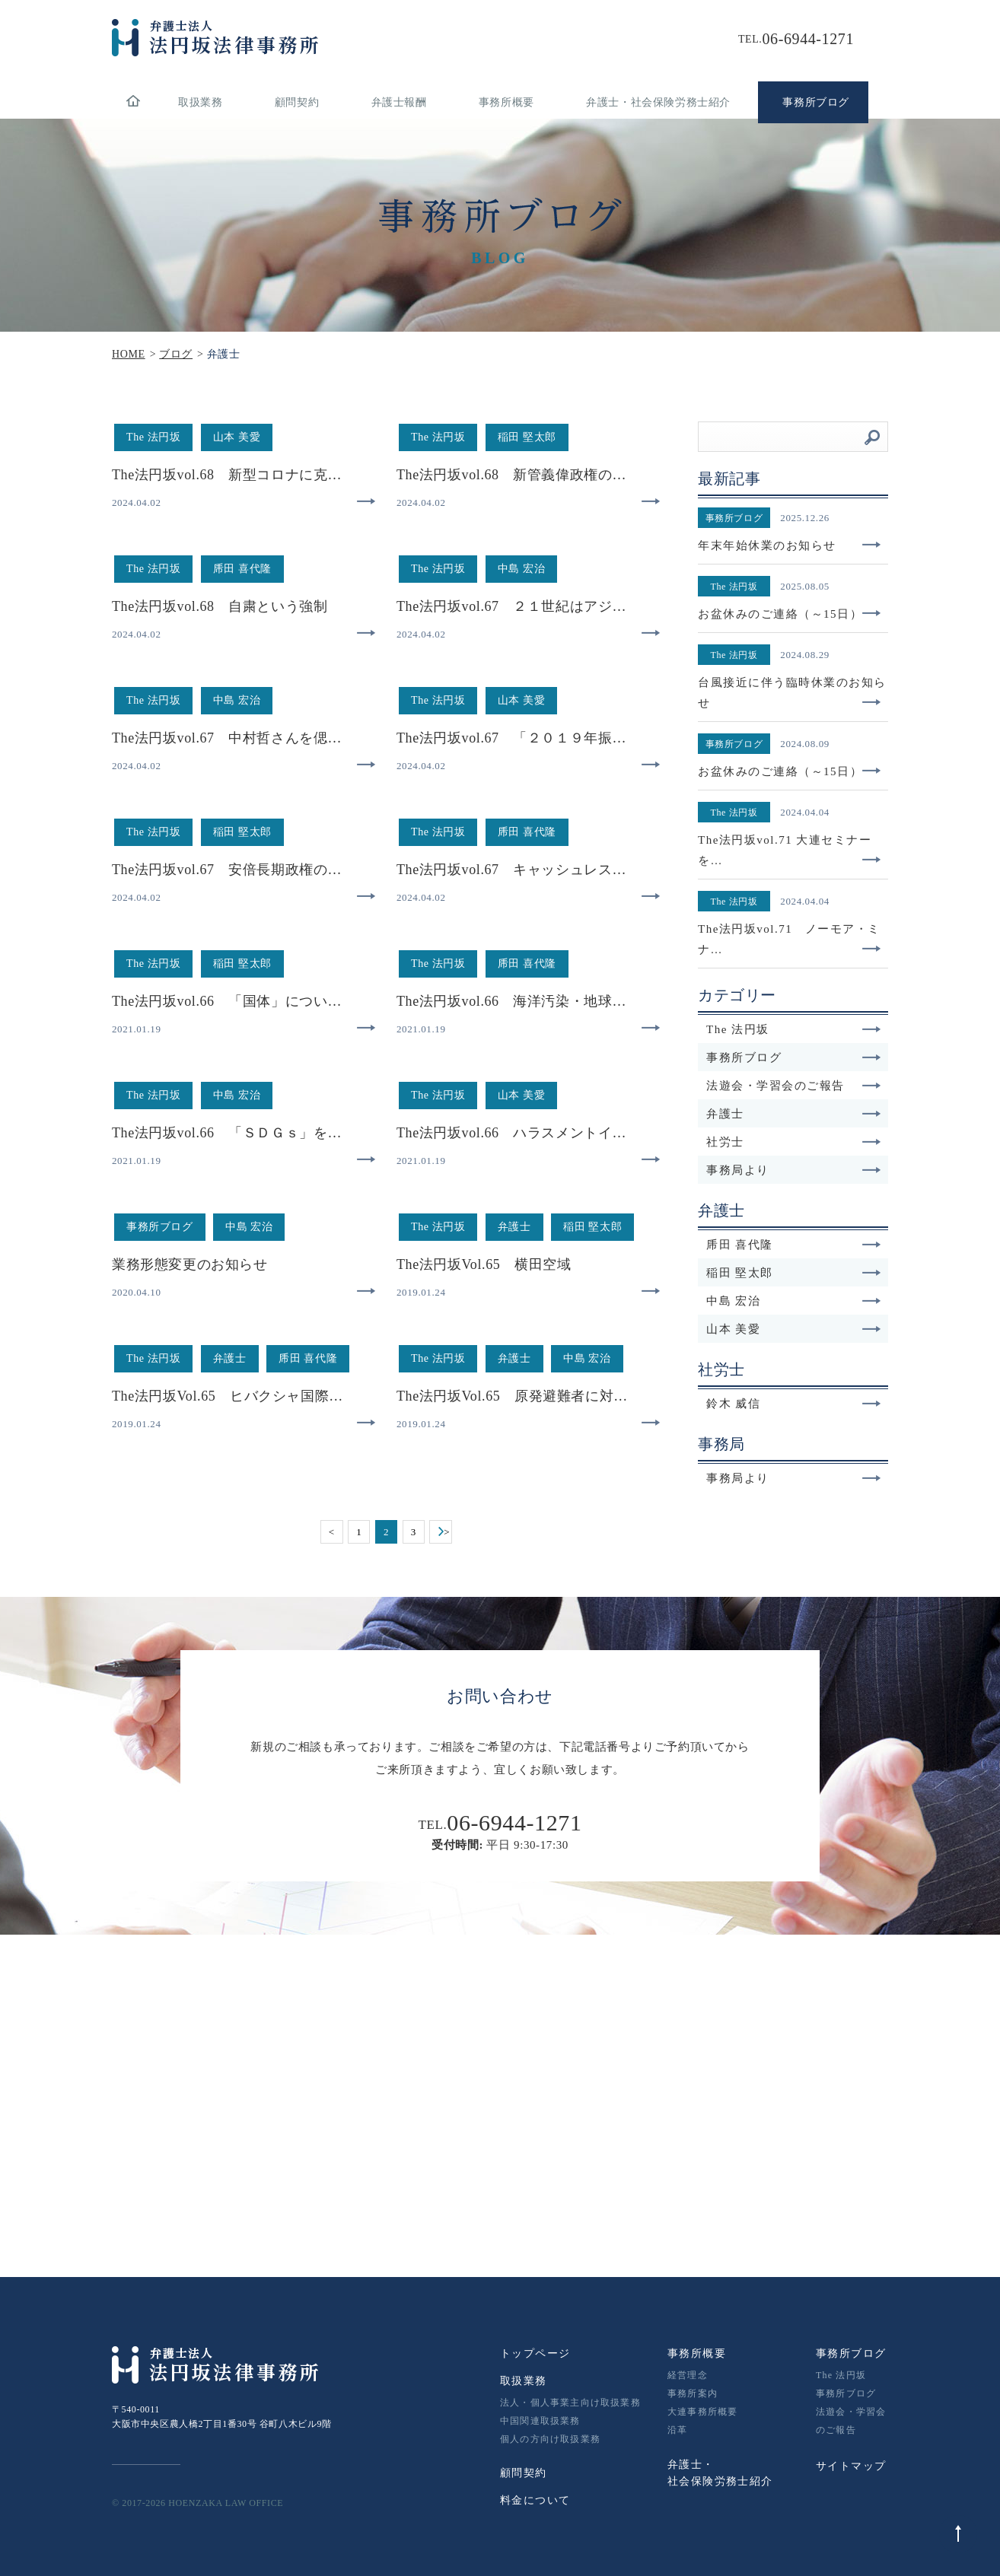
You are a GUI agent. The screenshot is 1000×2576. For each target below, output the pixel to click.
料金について (535, 2500)
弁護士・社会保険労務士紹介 (658, 102)
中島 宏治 (793, 1301)
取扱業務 (200, 102)
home (133, 102)
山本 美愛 (793, 1329)
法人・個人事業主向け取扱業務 (570, 2402)
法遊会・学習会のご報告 (793, 1086)
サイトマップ (851, 2466)
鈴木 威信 (793, 1404)
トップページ (535, 2353)
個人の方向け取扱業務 (550, 2439)
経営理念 (687, 2375)
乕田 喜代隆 (793, 1245)
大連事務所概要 (702, 2411)
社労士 (793, 1142)
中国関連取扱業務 (540, 2420)
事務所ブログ (793, 1057)
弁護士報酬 (399, 102)
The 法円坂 (793, 1029)
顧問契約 (297, 102)
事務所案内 (692, 2393)
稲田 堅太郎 (793, 1273)
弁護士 (793, 1114)
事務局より (793, 1170)
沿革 (677, 2430)
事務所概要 (506, 102)
